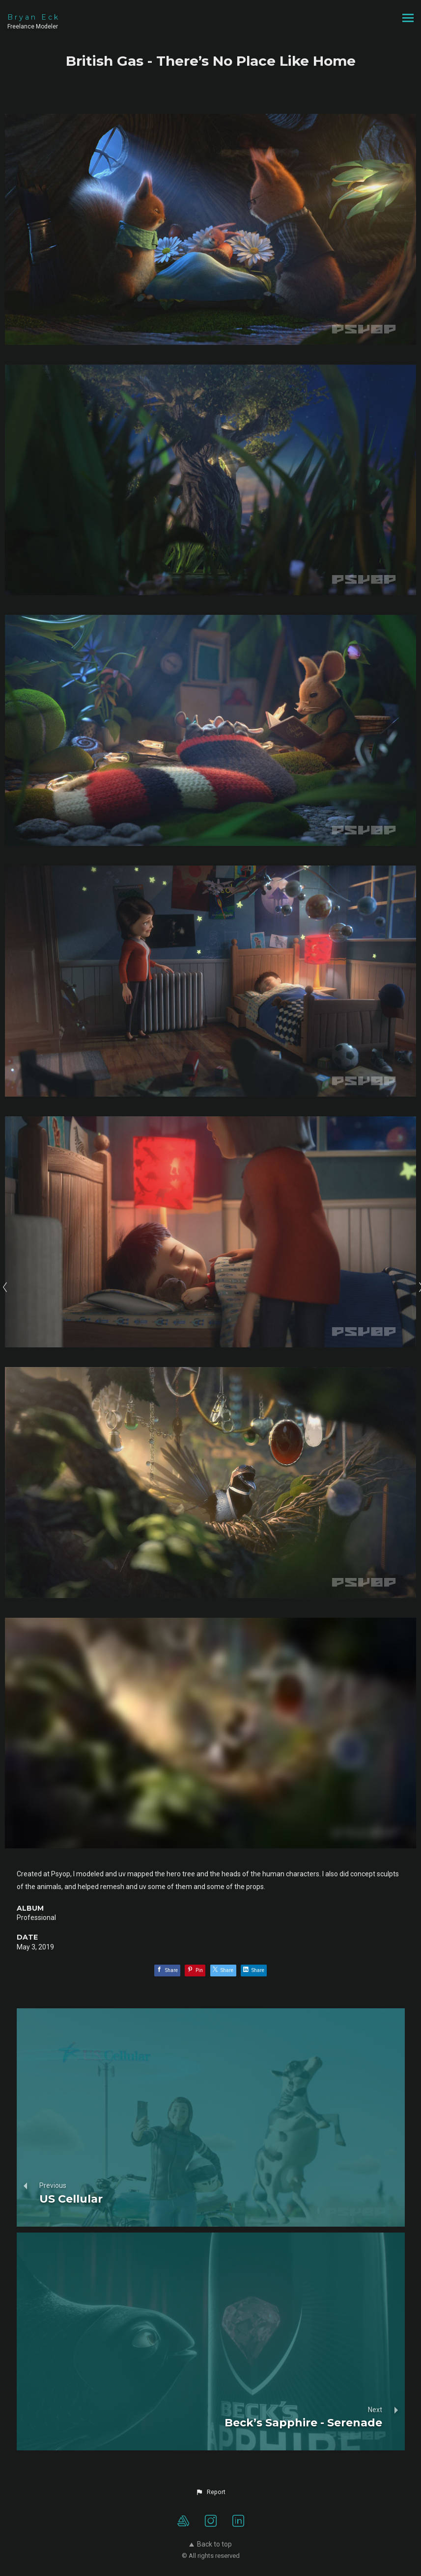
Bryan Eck (33, 17)
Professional (36, 1917)
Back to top (210, 2544)
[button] (210, 2492)
